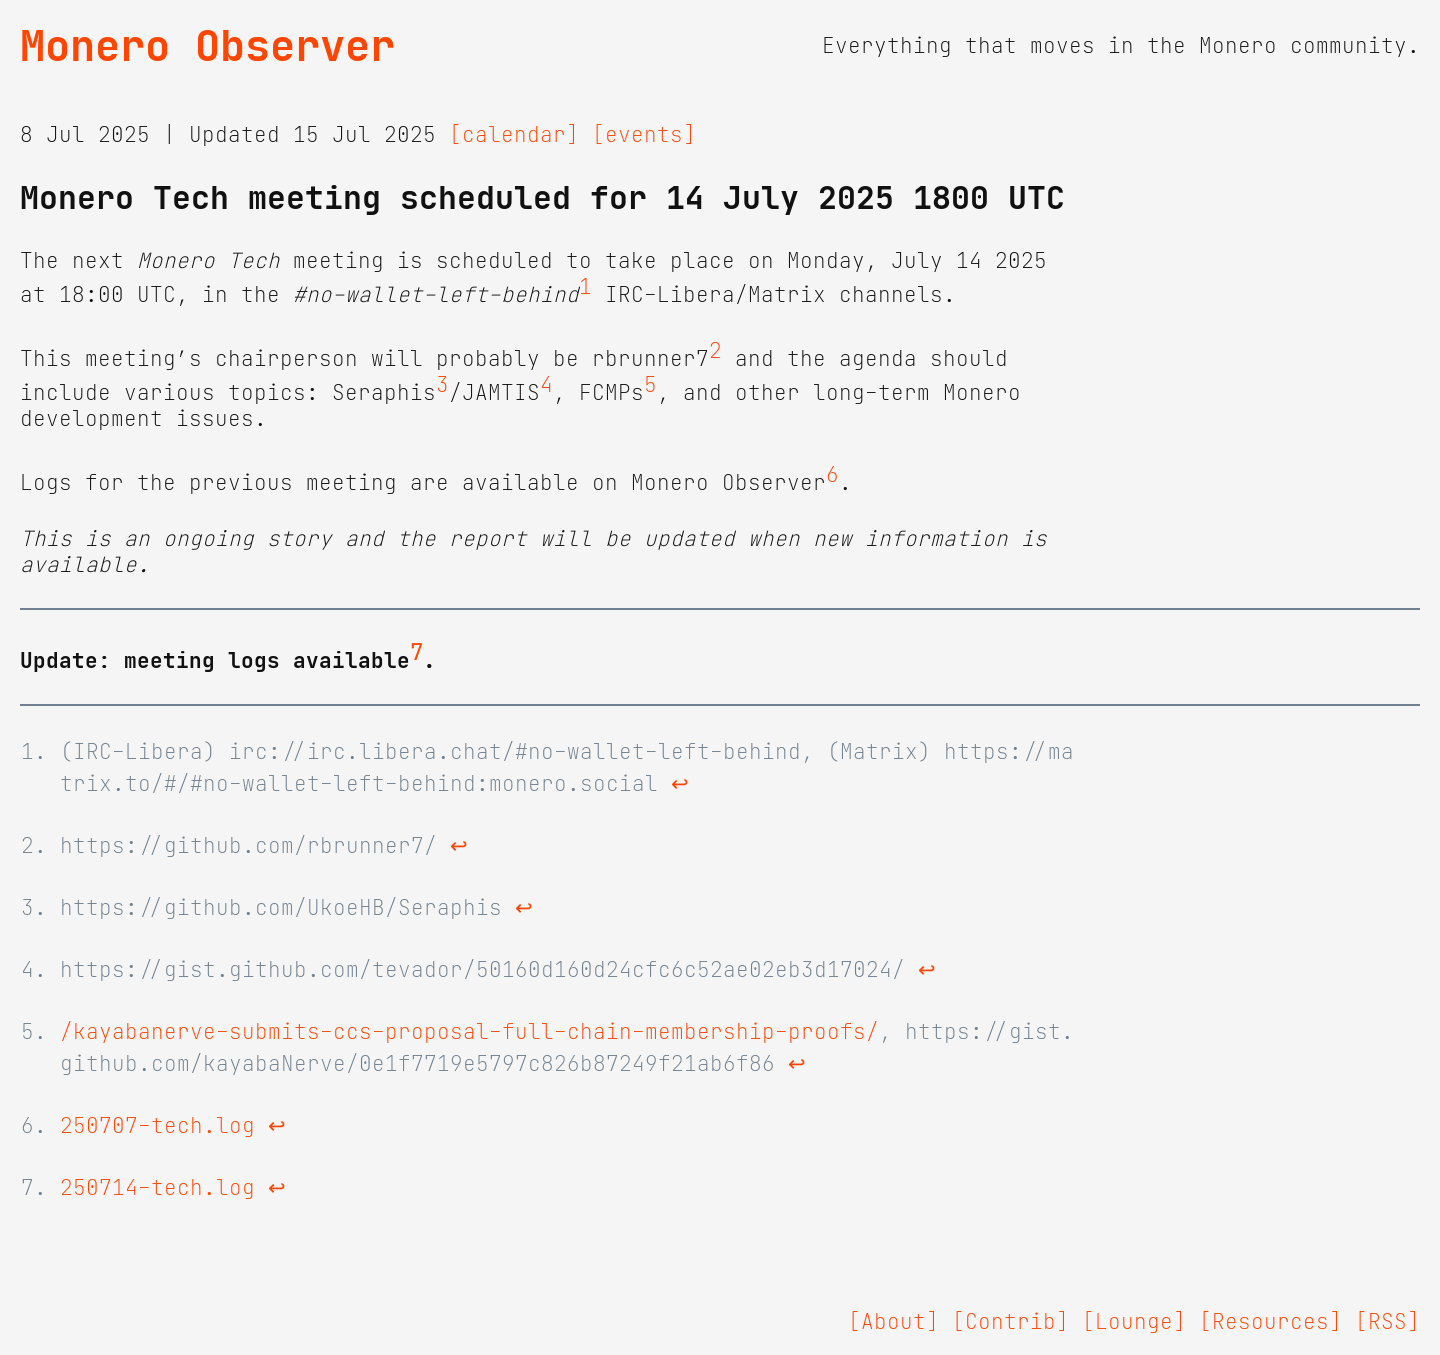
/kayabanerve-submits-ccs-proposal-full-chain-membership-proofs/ (469, 1032)
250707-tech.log (157, 1126)
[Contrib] (1010, 1322)
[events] (644, 135)
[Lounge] (1134, 1322)
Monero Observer (207, 46)
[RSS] (1387, 1322)
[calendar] (514, 135)
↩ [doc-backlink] (680, 784)
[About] (893, 1322)
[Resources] (1270, 1322)
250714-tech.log (157, 1188)
